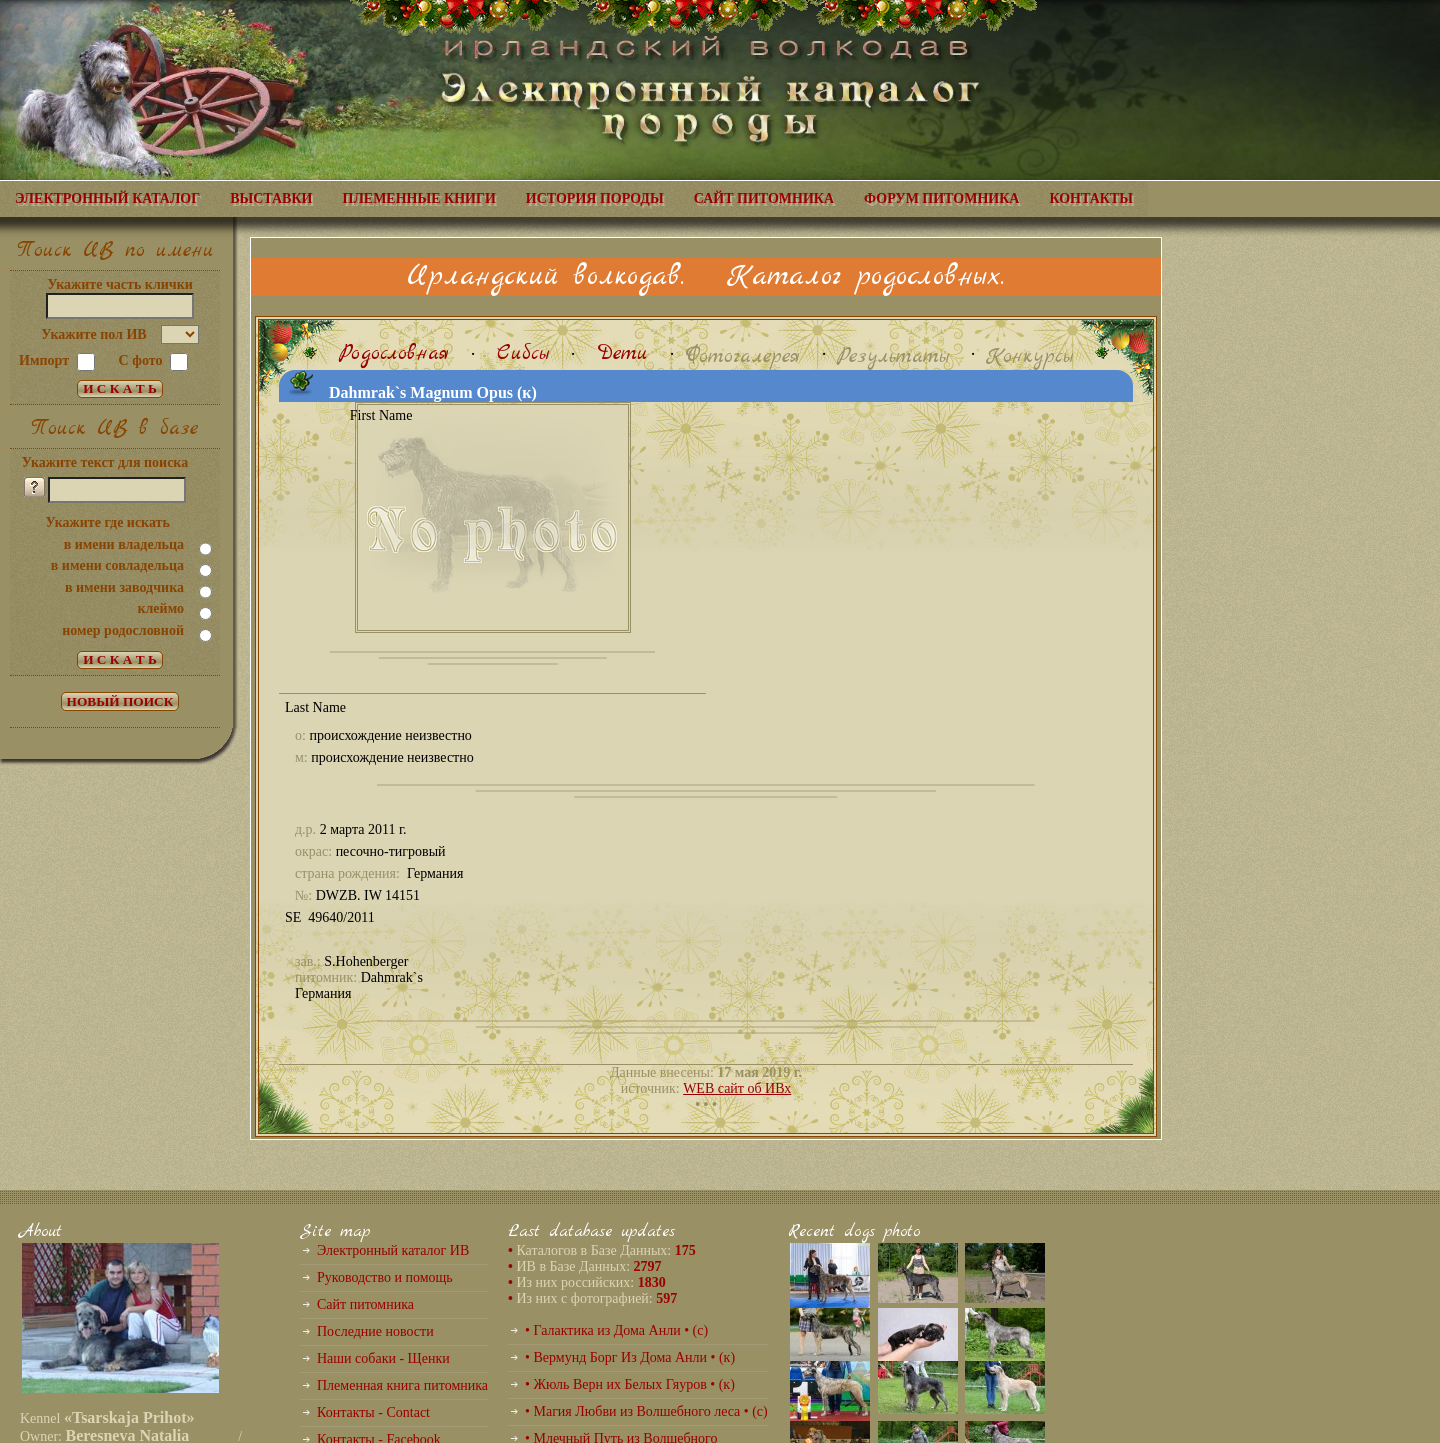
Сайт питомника (365, 1304)
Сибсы (523, 353)
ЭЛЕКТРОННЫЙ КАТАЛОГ (107, 198)
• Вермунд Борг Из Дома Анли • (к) (630, 1357)
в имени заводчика (124, 587)
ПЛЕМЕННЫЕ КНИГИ (419, 198)
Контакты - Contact (373, 1412)
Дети (622, 353)
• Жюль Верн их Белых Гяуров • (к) (630, 1384)
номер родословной (123, 630)
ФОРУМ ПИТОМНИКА (941, 198)
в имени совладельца (117, 565)
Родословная (394, 353)
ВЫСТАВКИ (271, 198)
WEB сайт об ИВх (737, 1088)
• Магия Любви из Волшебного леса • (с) (646, 1411)
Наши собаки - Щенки (383, 1358)
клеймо (160, 608)
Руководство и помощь (385, 1277)
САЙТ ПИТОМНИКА (764, 198)
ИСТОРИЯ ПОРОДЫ (595, 198)
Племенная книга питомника (402, 1385)
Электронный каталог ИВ (393, 1250)
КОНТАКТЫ (1091, 198)
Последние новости (375, 1331)
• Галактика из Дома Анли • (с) (616, 1330)
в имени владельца (124, 544)
